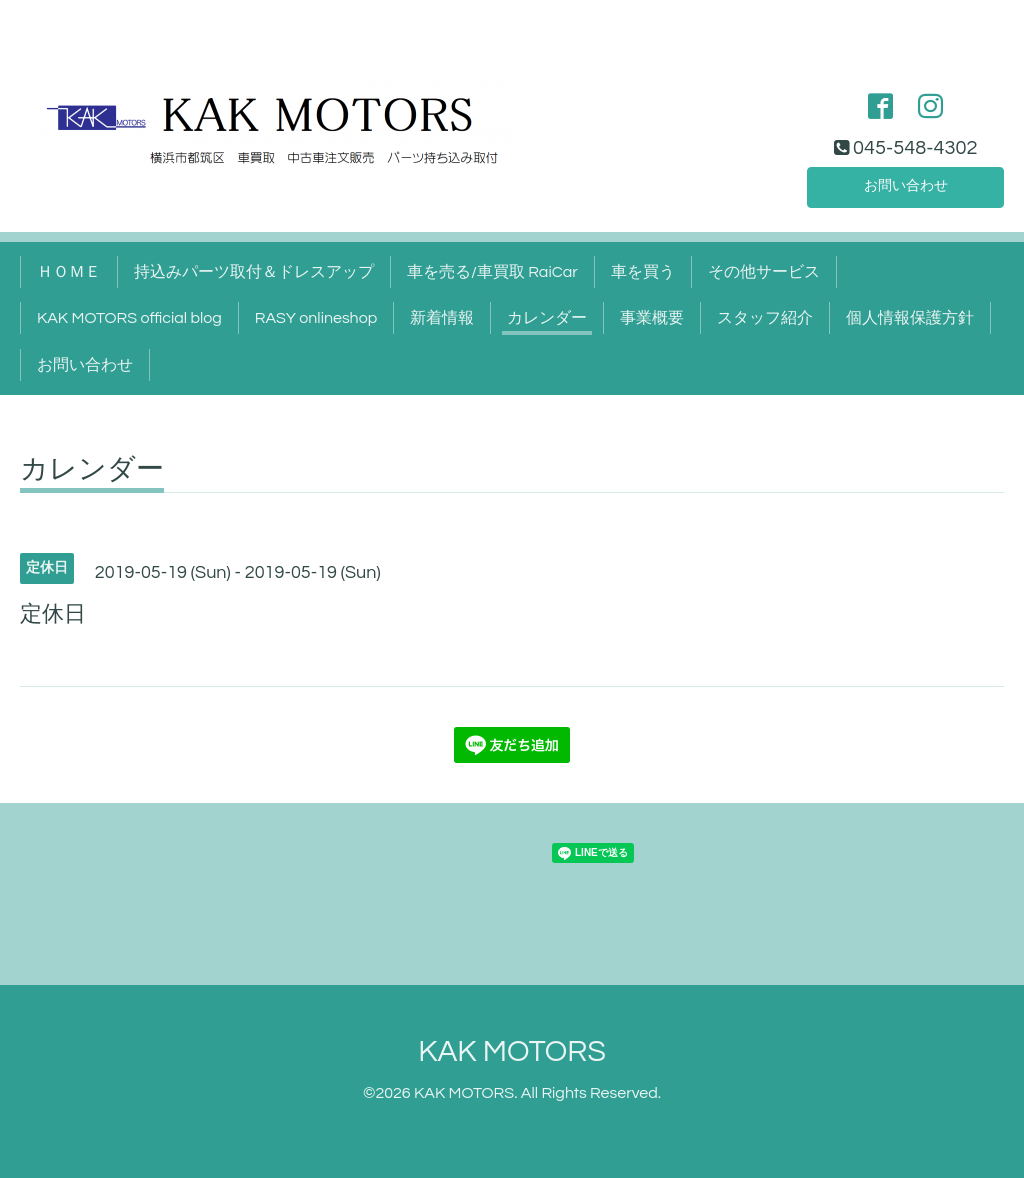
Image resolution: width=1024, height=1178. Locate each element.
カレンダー (547, 318)
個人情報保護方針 (910, 318)
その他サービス (764, 272)
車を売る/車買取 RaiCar (492, 272)
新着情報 (442, 318)
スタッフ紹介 (765, 318)
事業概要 (652, 318)
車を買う (643, 272)
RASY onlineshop (316, 318)
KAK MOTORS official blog (129, 318)
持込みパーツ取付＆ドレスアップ (254, 272)
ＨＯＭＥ (69, 272)
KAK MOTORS (512, 1051)
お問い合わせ (906, 184)
